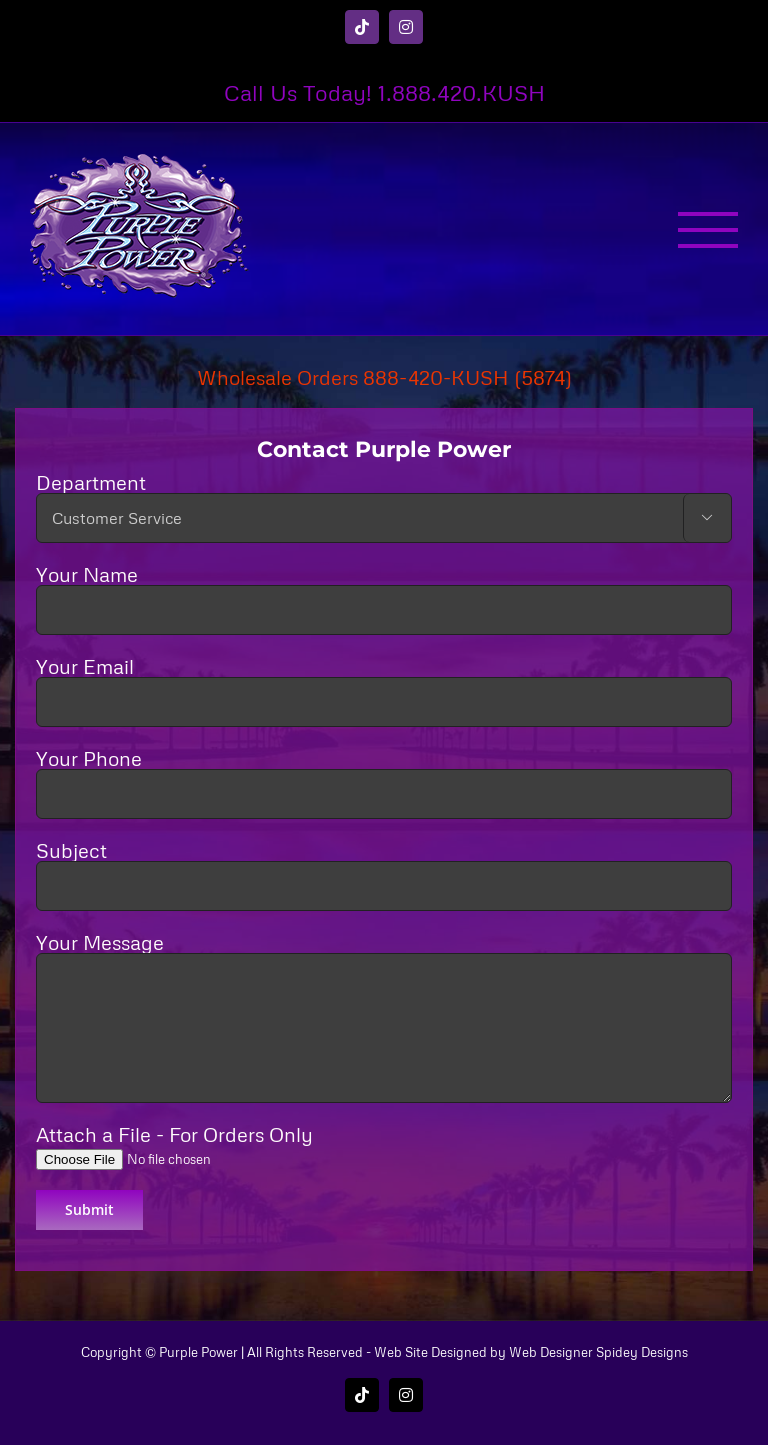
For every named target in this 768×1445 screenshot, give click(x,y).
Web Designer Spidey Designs (598, 1352)
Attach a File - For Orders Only (189, 1145)
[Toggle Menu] (708, 230)
